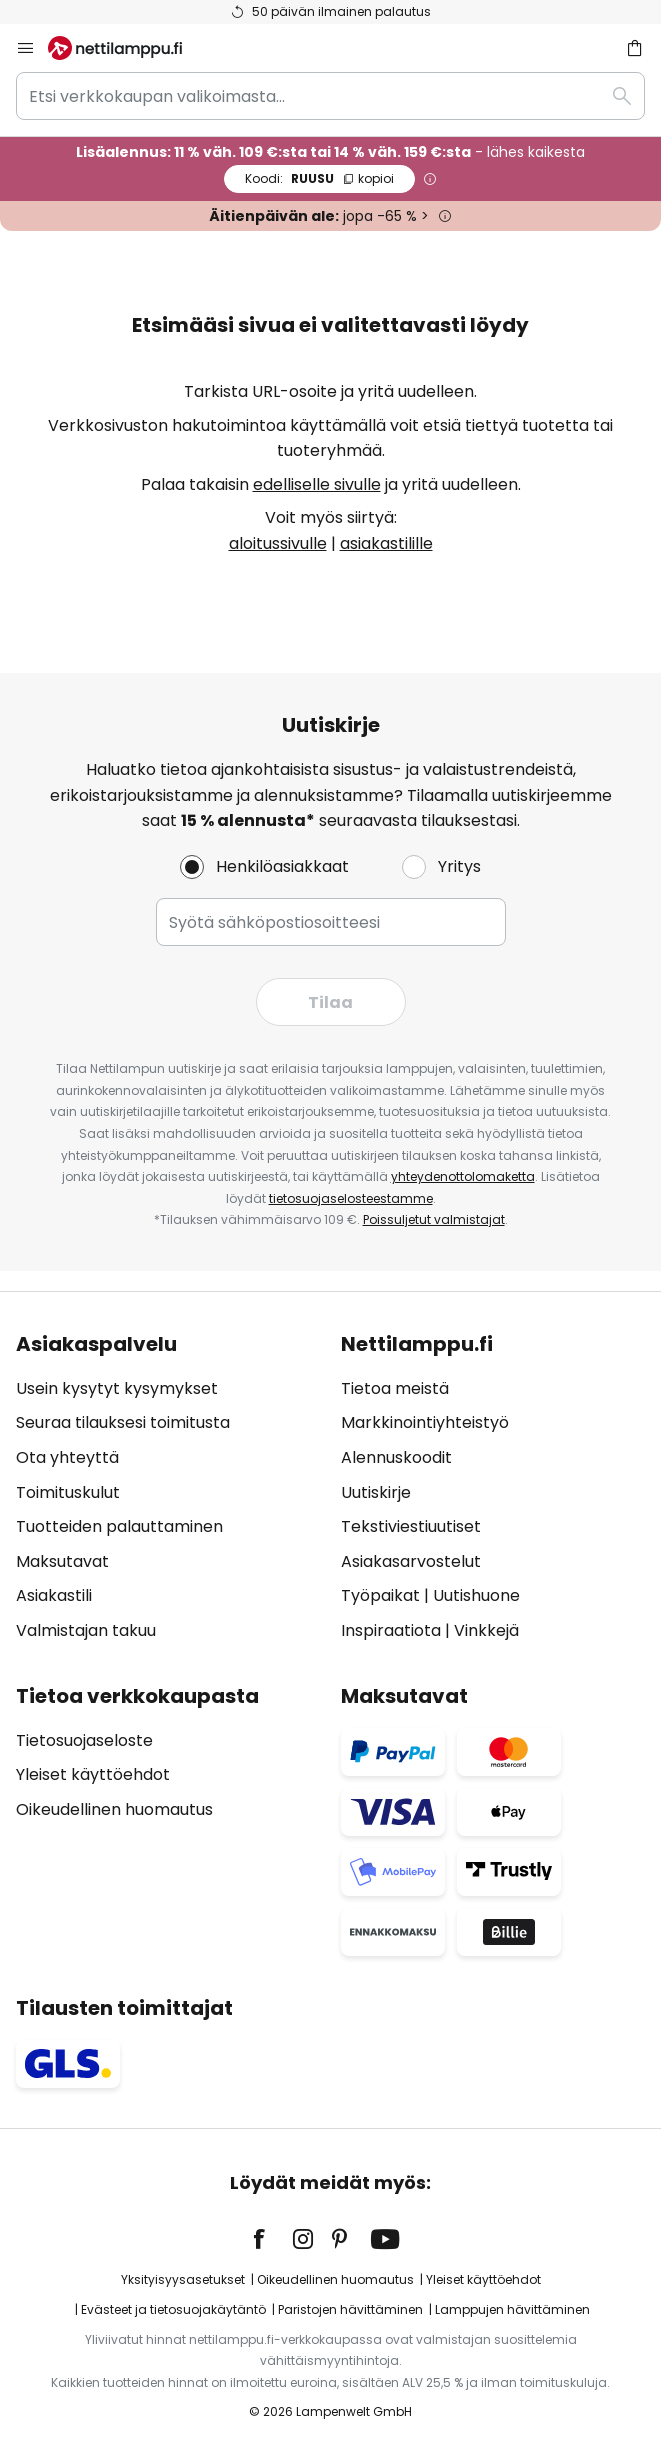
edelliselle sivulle (317, 484)
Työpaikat (380, 1595)
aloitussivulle (278, 543)
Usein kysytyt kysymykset (117, 1388)
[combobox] (330, 96)
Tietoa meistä (395, 1388)
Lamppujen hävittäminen (512, 2309)
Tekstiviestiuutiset (411, 1526)
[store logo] (127, 48)
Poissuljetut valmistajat (434, 1219)
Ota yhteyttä (67, 1457)
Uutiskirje (376, 1492)
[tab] (168, 1488)
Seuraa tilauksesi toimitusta (123, 1422)
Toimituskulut (68, 1492)
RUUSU (319, 178)
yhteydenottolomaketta (463, 1176)
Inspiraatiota (391, 1630)
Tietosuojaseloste (84, 1740)
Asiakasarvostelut (411, 1561)
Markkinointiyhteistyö (425, 1422)
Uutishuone (476, 1595)
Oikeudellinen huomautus (114, 1809)
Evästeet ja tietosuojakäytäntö (173, 2309)
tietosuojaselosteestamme (351, 1198)
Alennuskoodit (396, 1457)
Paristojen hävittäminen (350, 2309)
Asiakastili (54, 1595)
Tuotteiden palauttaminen (119, 1526)
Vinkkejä (486, 1630)
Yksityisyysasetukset (183, 2279)
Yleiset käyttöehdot (93, 1774)
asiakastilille (386, 543)
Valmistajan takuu (86, 1630)
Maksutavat (62, 1561)
